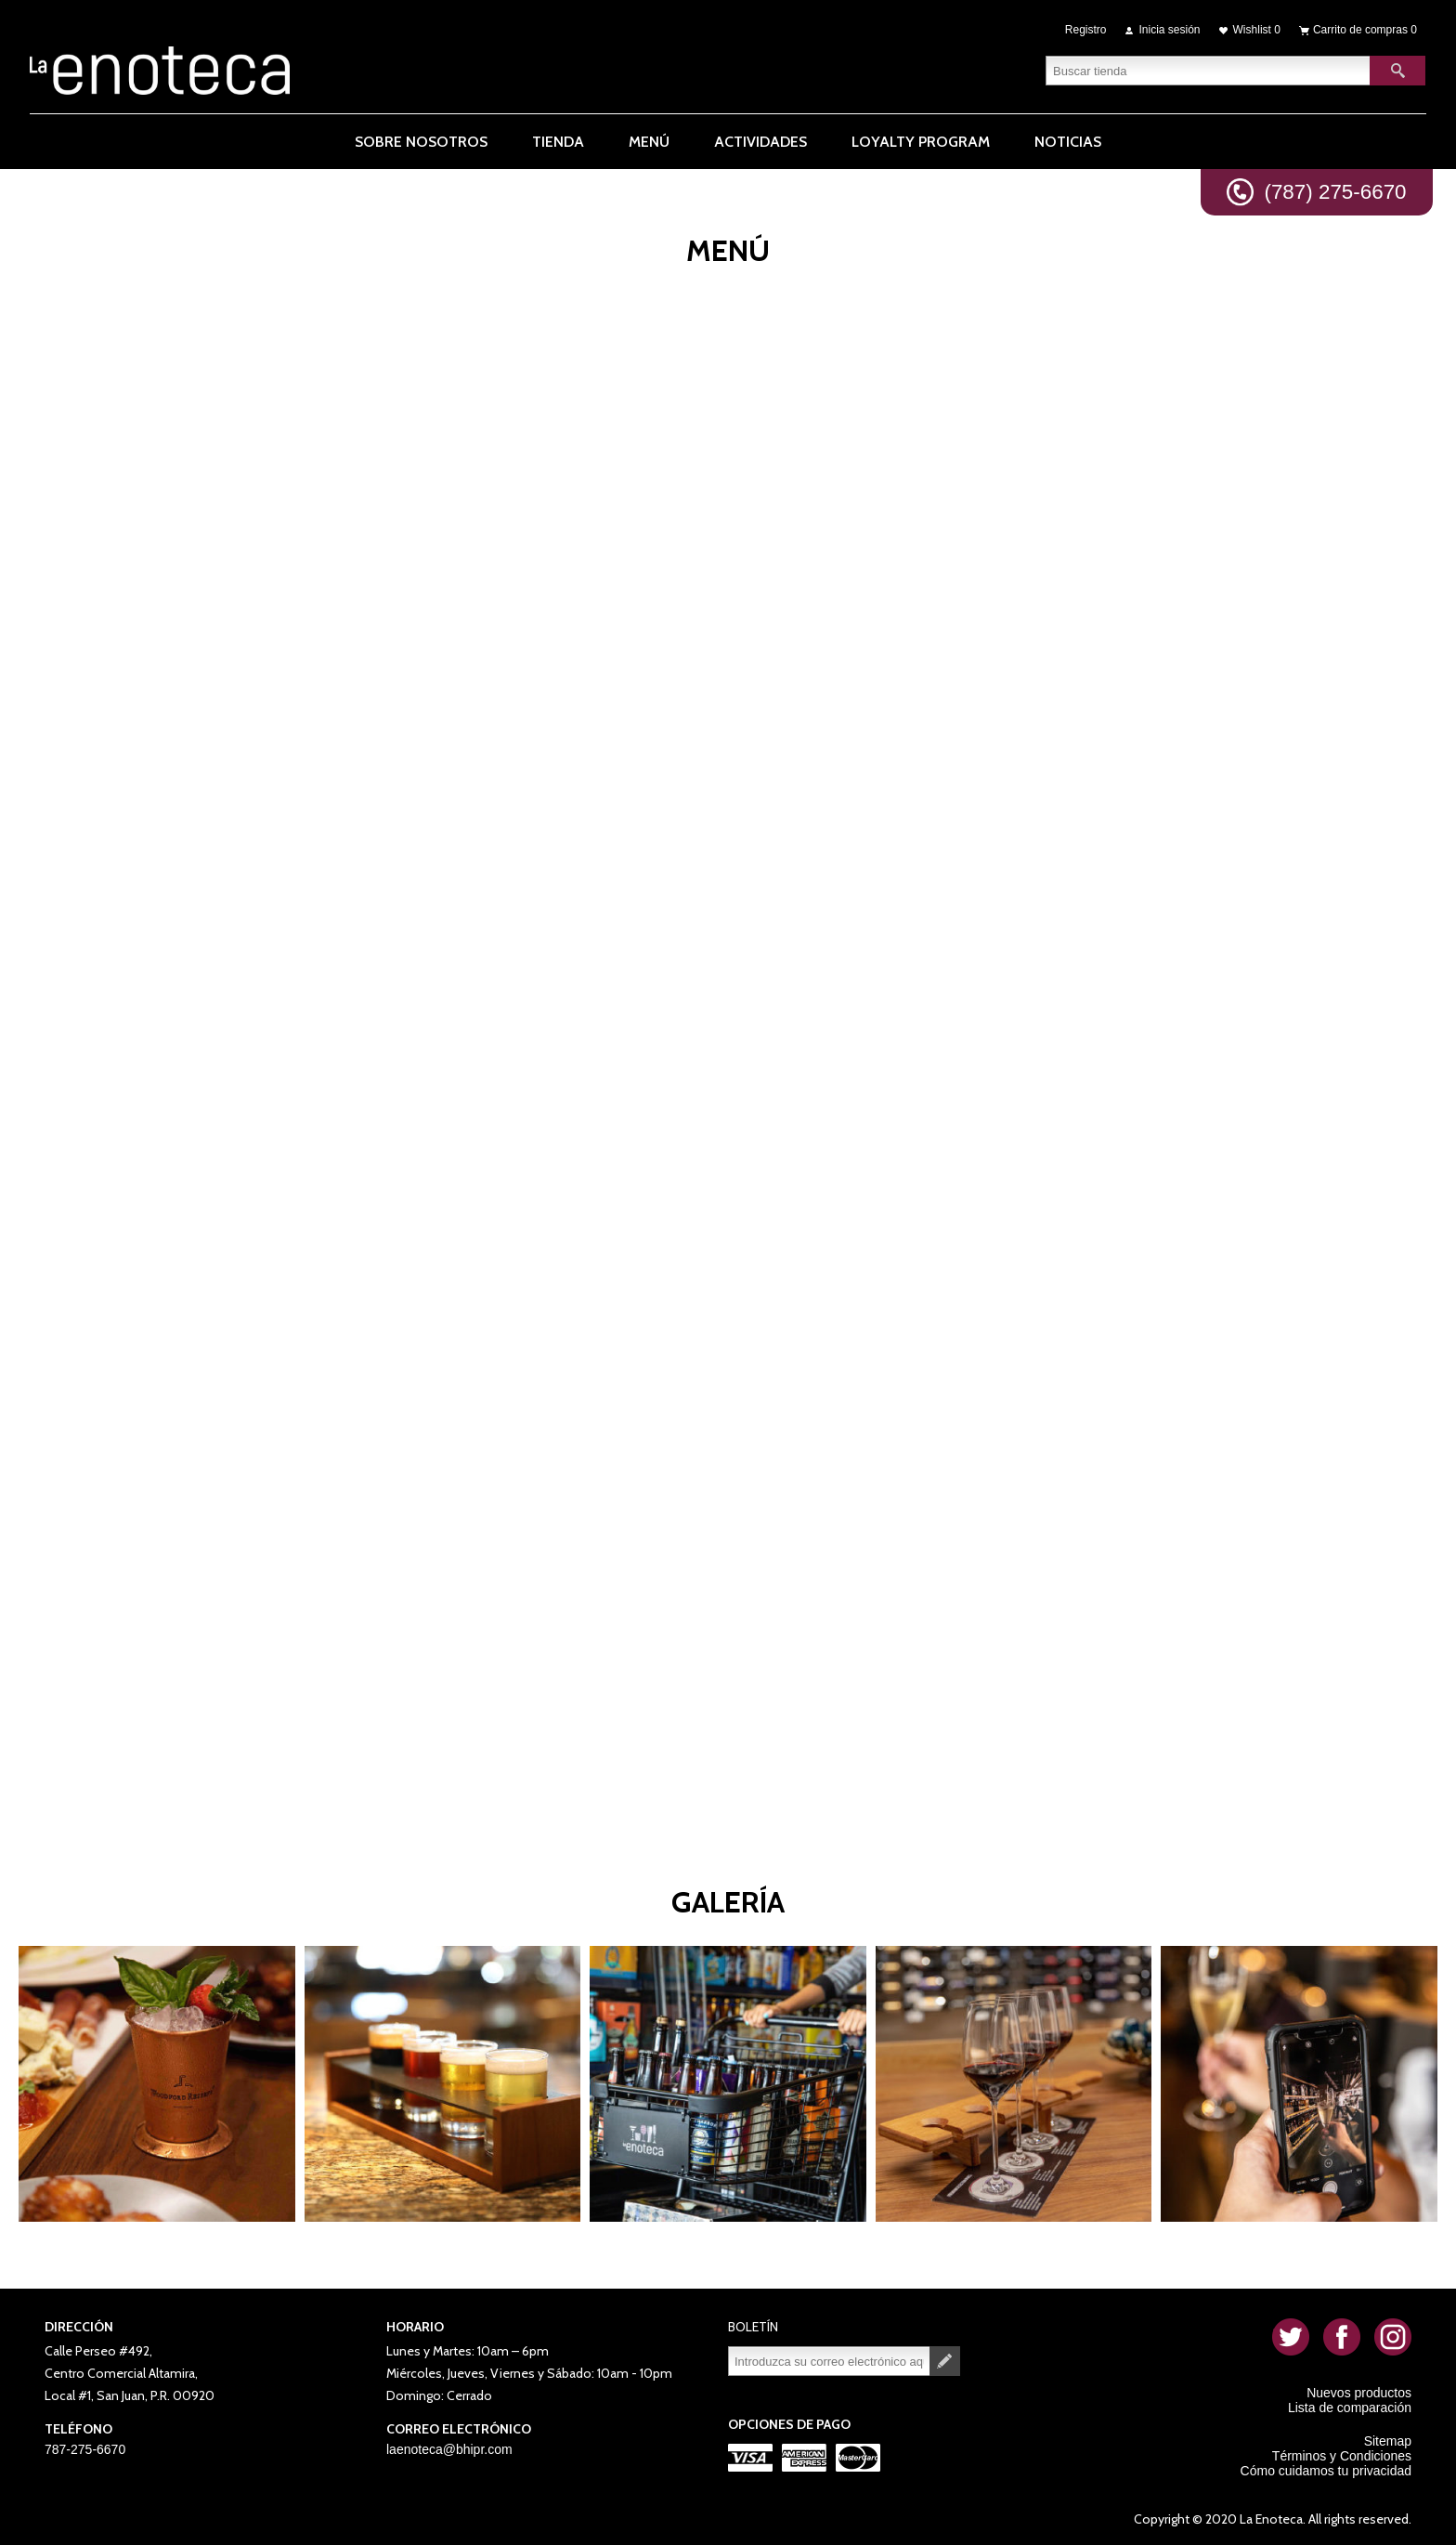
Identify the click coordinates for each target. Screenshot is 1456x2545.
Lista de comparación (1349, 2407)
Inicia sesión (1170, 29)
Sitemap (1387, 2441)
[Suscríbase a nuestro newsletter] (829, 2361)
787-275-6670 (85, 2449)
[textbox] (1208, 70)
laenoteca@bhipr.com (449, 2449)
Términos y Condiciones (1341, 2455)
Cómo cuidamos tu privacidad (1326, 2470)
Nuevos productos (1358, 2392)
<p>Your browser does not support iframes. (728, 1035)
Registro (1086, 29)
